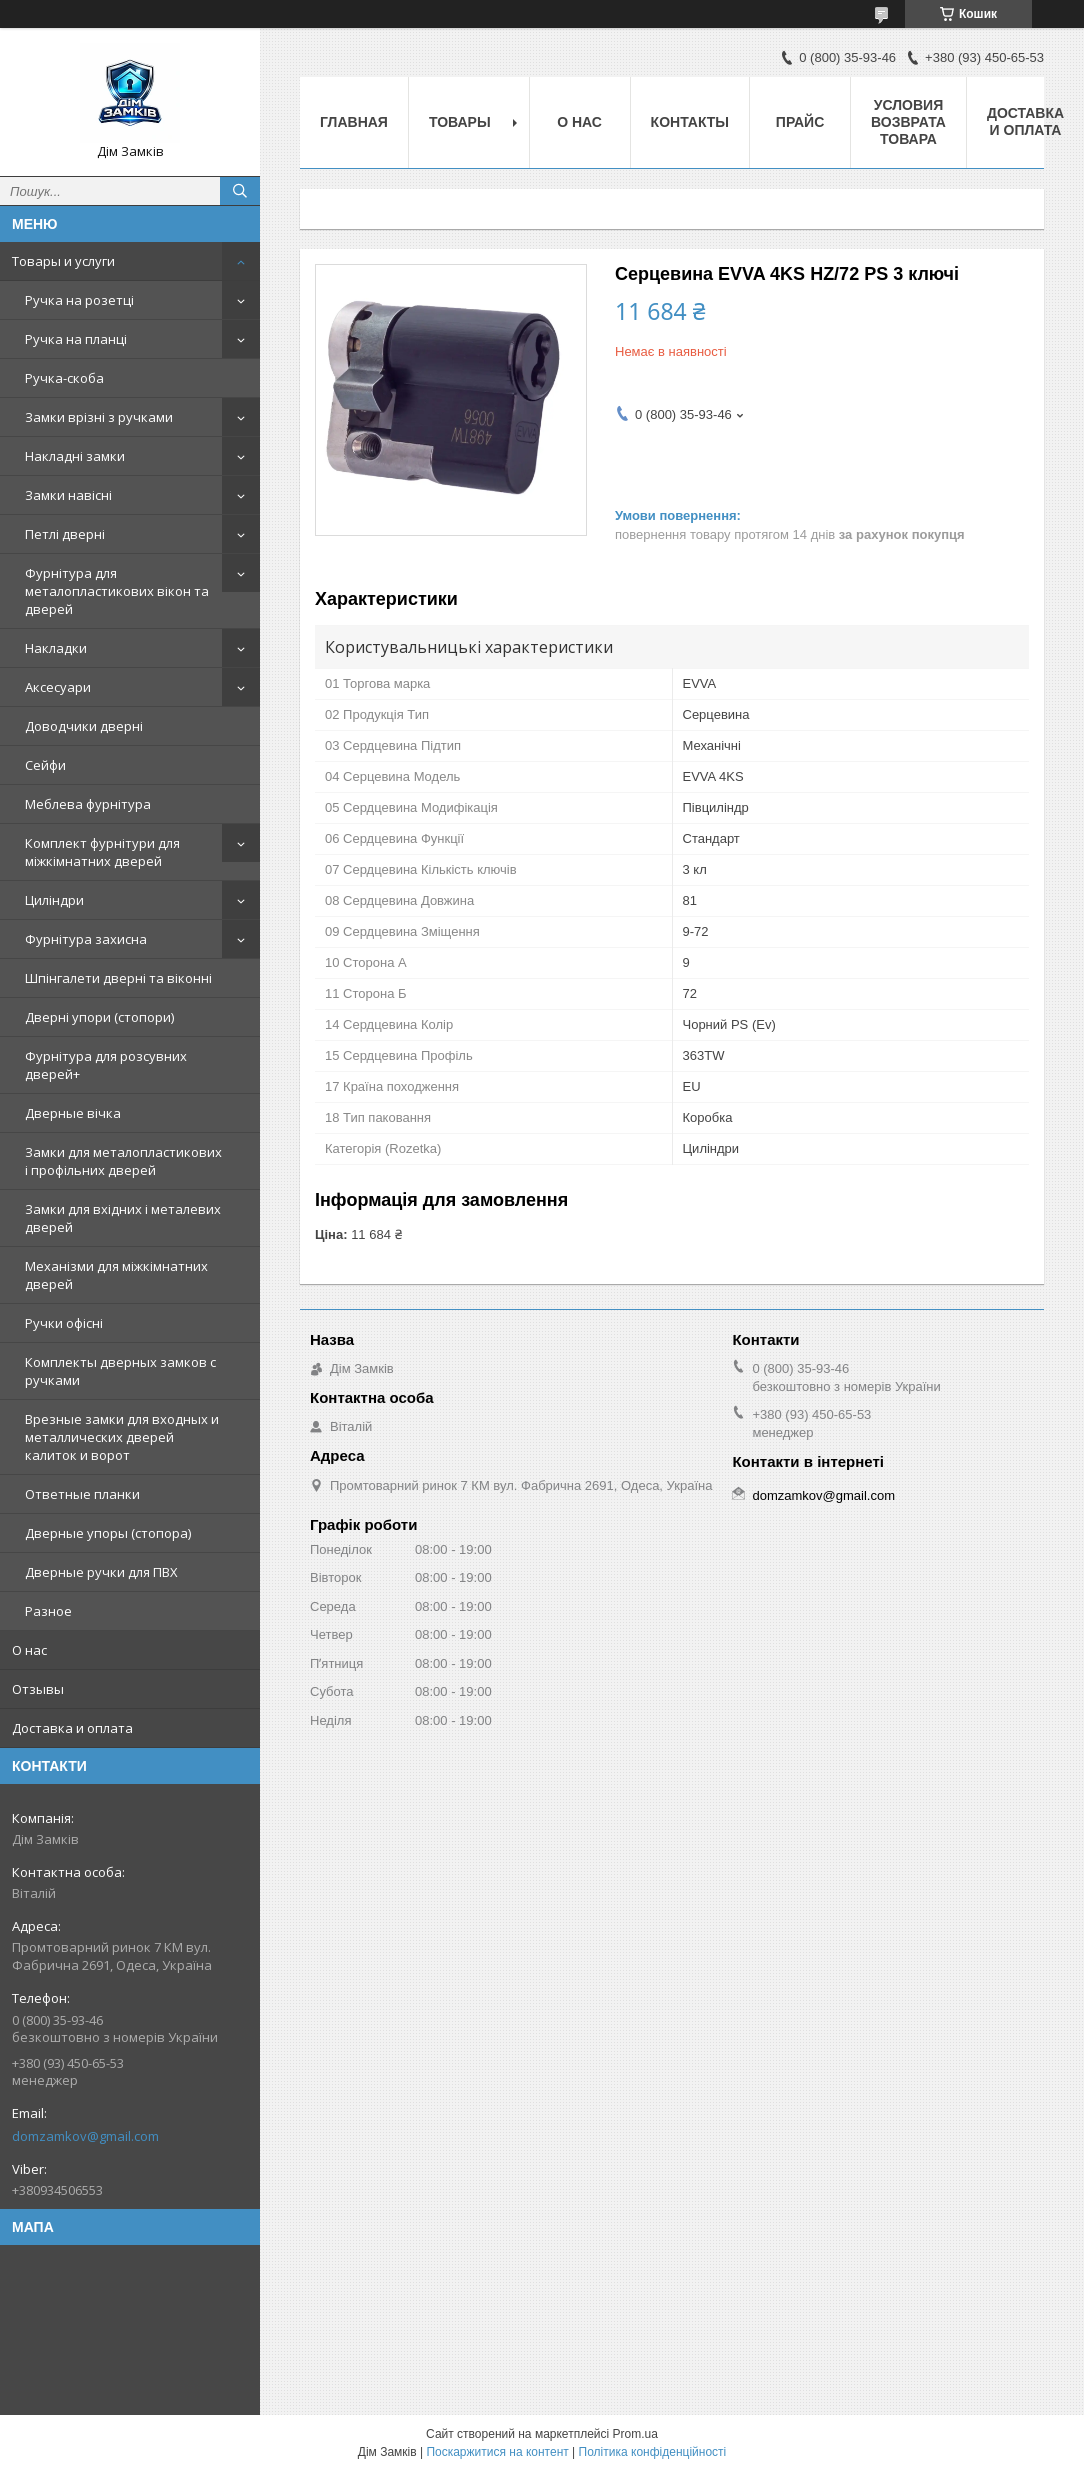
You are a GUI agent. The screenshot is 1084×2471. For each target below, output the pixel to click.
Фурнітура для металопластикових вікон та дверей (117, 591)
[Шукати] (240, 191)
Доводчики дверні (84, 726)
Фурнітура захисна (86, 939)
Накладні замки (75, 456)
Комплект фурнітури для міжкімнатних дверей (102, 852)
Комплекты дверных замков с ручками (120, 1371)
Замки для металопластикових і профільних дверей (123, 1161)
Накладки (56, 648)
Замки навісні (68, 495)
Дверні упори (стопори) (99, 1017)
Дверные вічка (73, 1113)
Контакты (690, 122)
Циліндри (54, 900)
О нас (29, 1650)
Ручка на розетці (79, 300)
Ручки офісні (64, 1323)
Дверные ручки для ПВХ (101, 1572)
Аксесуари (58, 687)
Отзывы (38, 1689)
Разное (48, 1611)
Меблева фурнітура (88, 804)
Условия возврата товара (908, 122)
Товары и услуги (63, 261)
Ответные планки (82, 1494)
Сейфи (45, 765)
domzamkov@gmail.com (85, 2136)
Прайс (800, 122)
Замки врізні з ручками (99, 417)
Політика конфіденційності (653, 2452)
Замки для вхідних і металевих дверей (123, 1218)
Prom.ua (635, 2434)
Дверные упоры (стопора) (108, 1533)
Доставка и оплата (72, 1728)
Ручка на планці (76, 339)
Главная (354, 122)
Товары (460, 122)
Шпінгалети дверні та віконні (118, 978)
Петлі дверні (65, 534)
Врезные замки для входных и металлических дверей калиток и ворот (122, 1437)
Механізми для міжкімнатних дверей (116, 1275)
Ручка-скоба (64, 378)
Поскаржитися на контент (497, 2452)
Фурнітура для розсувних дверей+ (106, 1065)
